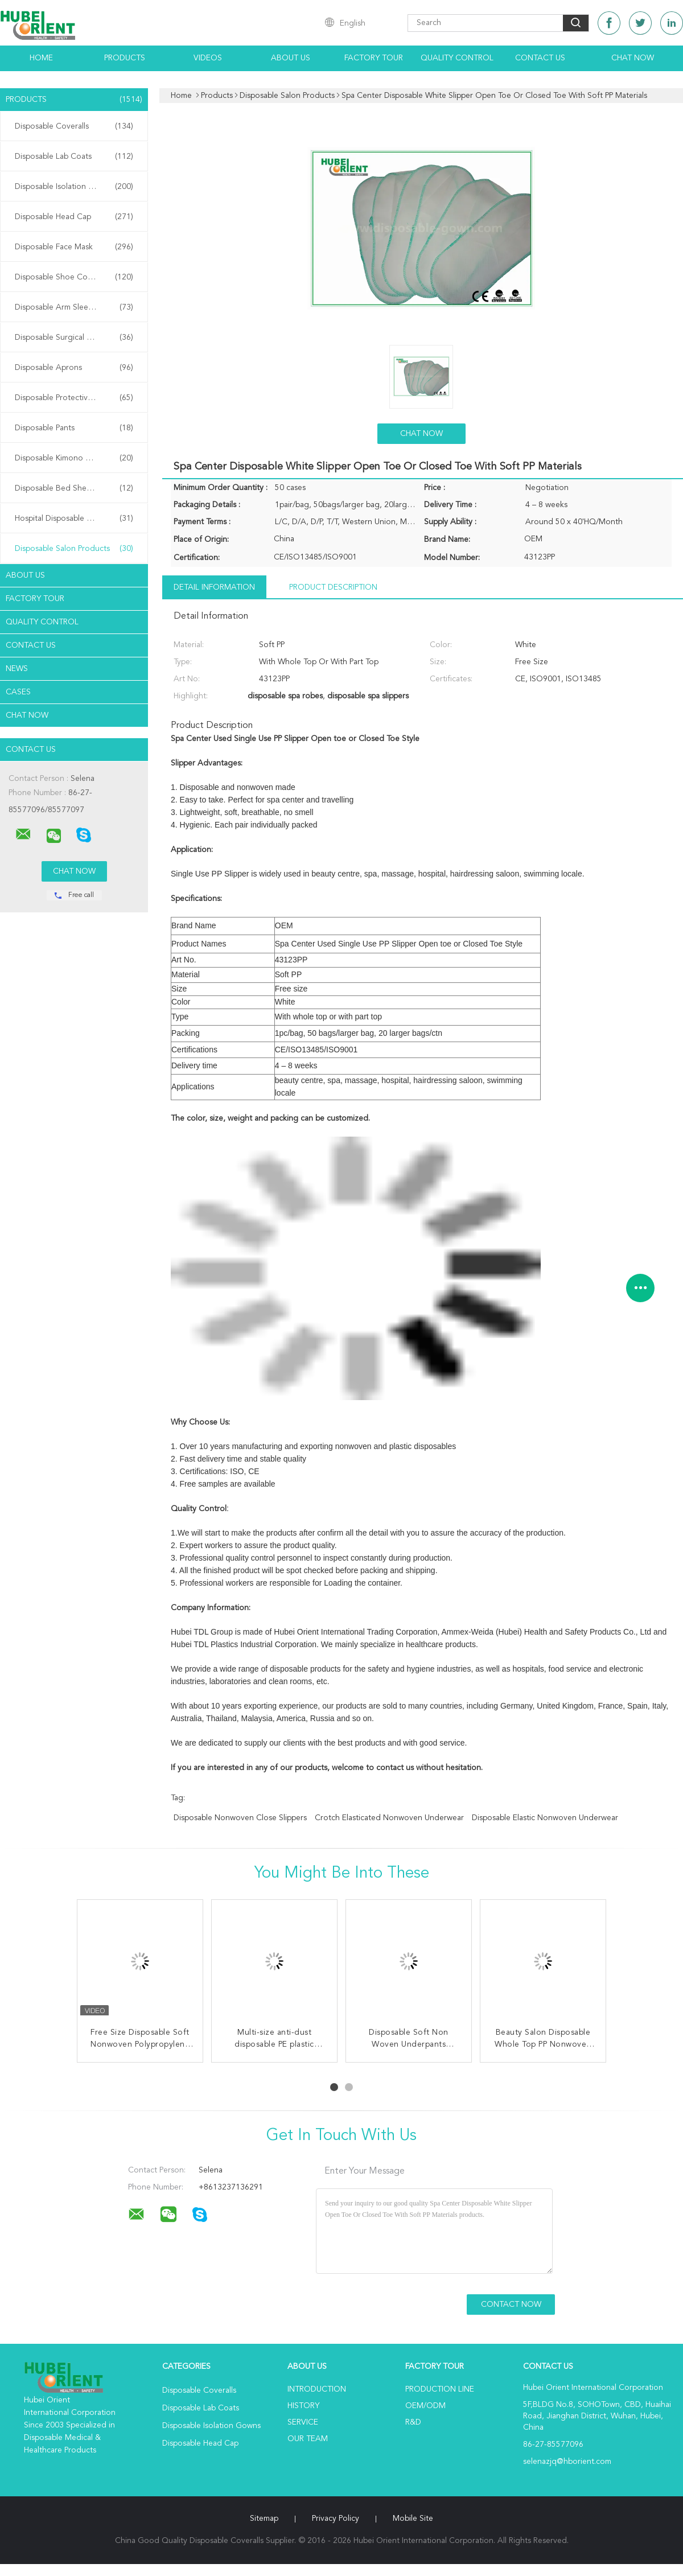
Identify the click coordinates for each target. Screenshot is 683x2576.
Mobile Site (413, 2518)
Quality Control (457, 58)
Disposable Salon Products (74, 548)
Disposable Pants (74, 428)
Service (302, 2422)
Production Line (439, 2389)
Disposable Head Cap (74, 217)
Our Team (307, 2439)
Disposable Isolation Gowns (74, 186)
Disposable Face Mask (74, 247)
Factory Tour (373, 58)
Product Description (333, 587)
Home (41, 58)
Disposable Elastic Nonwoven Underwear (545, 1818)
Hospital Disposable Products (74, 518)
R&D (413, 2422)
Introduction (316, 2389)
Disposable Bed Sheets (74, 488)
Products (124, 58)
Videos (208, 58)
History (303, 2406)
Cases (18, 692)
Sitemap (264, 2518)
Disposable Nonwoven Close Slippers (240, 1818)
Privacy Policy (335, 2518)
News (17, 669)
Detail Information (214, 587)
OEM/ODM (425, 2406)
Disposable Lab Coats (74, 156)
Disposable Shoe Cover (74, 277)
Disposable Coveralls (74, 126)
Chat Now (632, 58)
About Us (290, 58)
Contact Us (540, 58)
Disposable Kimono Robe (74, 458)
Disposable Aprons (74, 367)
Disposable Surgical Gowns (74, 337)
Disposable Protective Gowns (74, 398)
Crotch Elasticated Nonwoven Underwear (389, 1818)
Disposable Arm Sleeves (74, 307)
